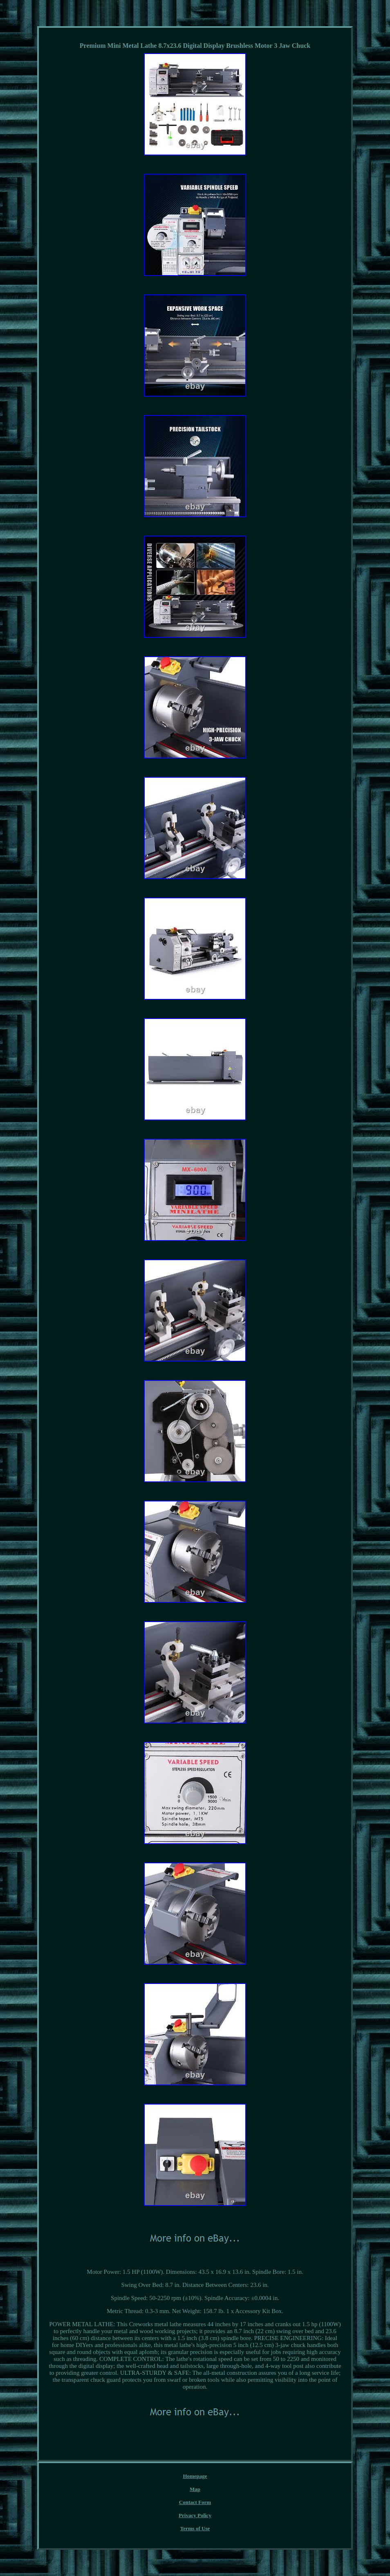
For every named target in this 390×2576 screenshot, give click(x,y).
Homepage (195, 2476)
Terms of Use (195, 2528)
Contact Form (195, 2502)
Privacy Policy (195, 2515)
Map (195, 2489)
